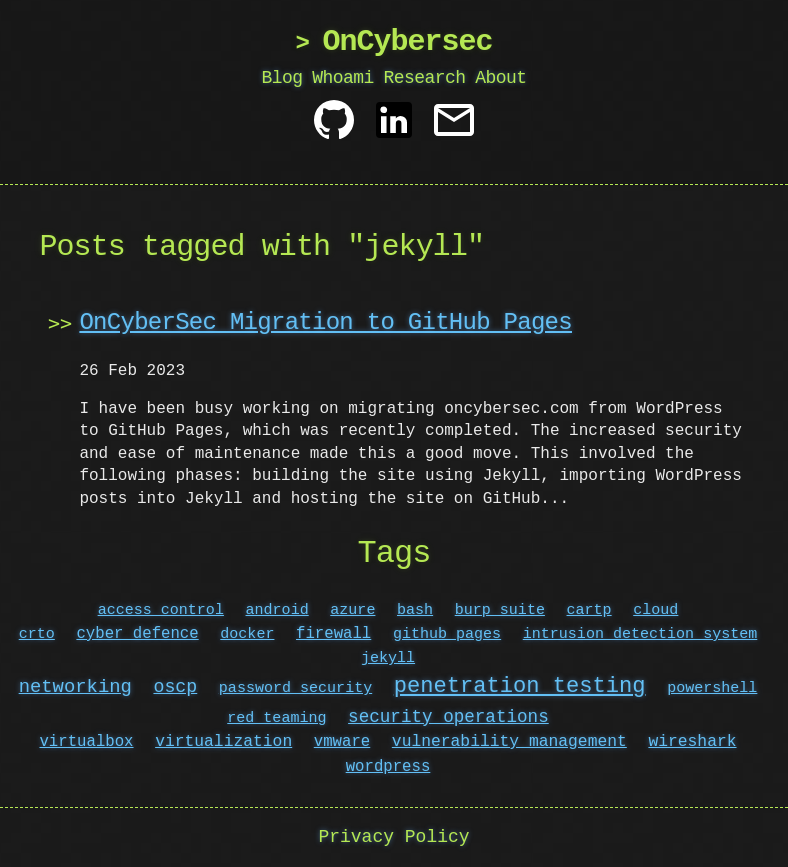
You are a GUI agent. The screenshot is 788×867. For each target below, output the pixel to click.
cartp (589, 610)
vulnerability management (509, 742)
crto (37, 634)
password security (295, 689)
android (277, 610)
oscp (175, 688)
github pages (447, 634)
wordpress (388, 767)
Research (424, 78)
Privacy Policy (393, 837)
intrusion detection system (640, 634)
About (500, 78)
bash (415, 610)
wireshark (692, 742)
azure (352, 610)
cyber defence (137, 634)
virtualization (223, 742)
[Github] (334, 127)
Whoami (343, 78)
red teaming (276, 718)
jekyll (388, 658)
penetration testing (520, 686)
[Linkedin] (394, 127)
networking (75, 688)
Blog (282, 78)
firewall (333, 634)
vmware (342, 742)
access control (161, 610)
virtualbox (87, 742)
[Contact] (454, 127)
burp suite (500, 610)
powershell (712, 689)
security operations (448, 717)
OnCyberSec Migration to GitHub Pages (325, 322)
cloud (655, 610)
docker (247, 634)
